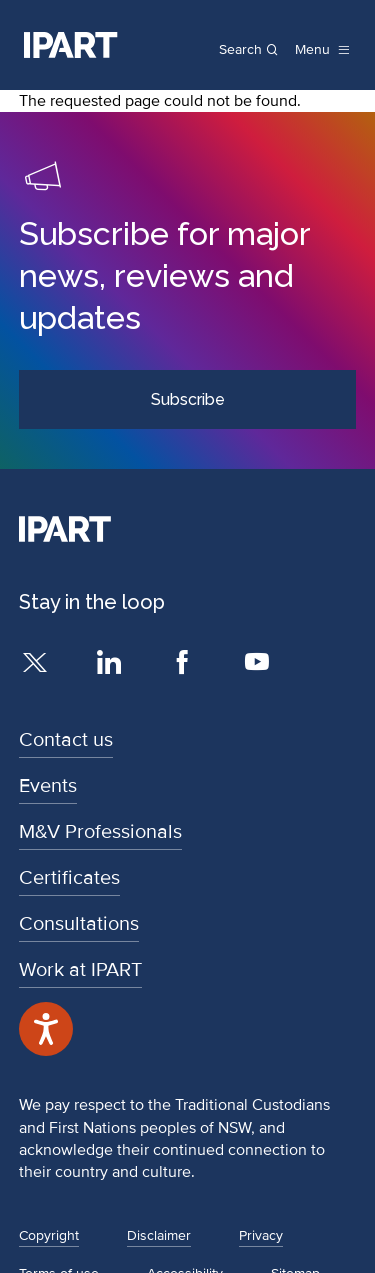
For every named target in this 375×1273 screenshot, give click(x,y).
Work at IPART (80, 970)
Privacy (261, 1235)
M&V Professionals (100, 832)
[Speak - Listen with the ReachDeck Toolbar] (46, 1029)
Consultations (79, 924)
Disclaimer (159, 1235)
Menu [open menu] (312, 50)
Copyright (49, 1235)
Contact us (66, 740)
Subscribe (188, 399)
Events (48, 786)
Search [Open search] (240, 50)
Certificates (69, 878)
